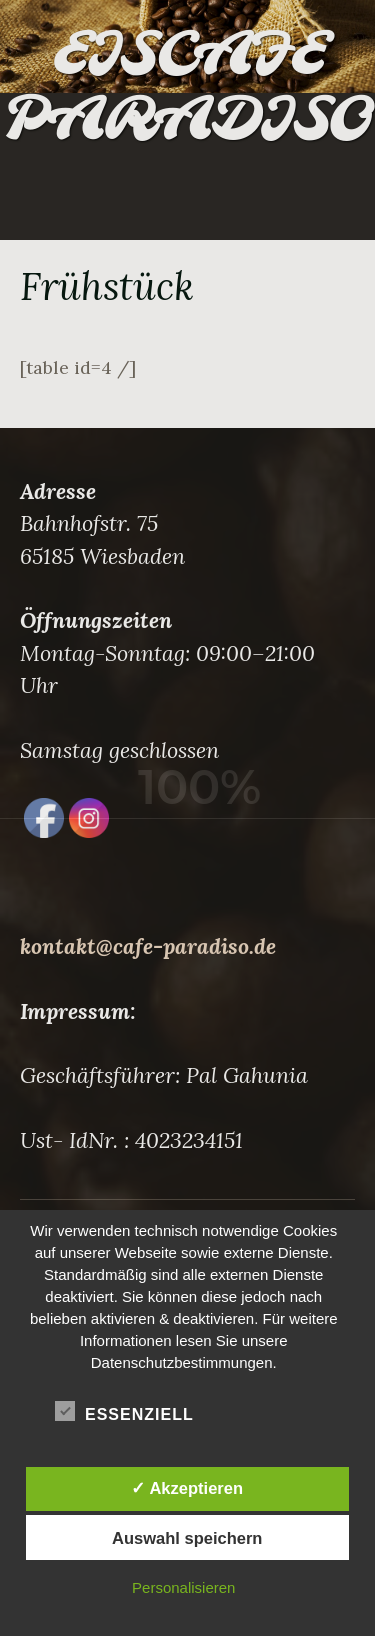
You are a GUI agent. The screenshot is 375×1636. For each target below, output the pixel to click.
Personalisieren (183, 1587)
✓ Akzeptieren (187, 1488)
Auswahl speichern (187, 1538)
